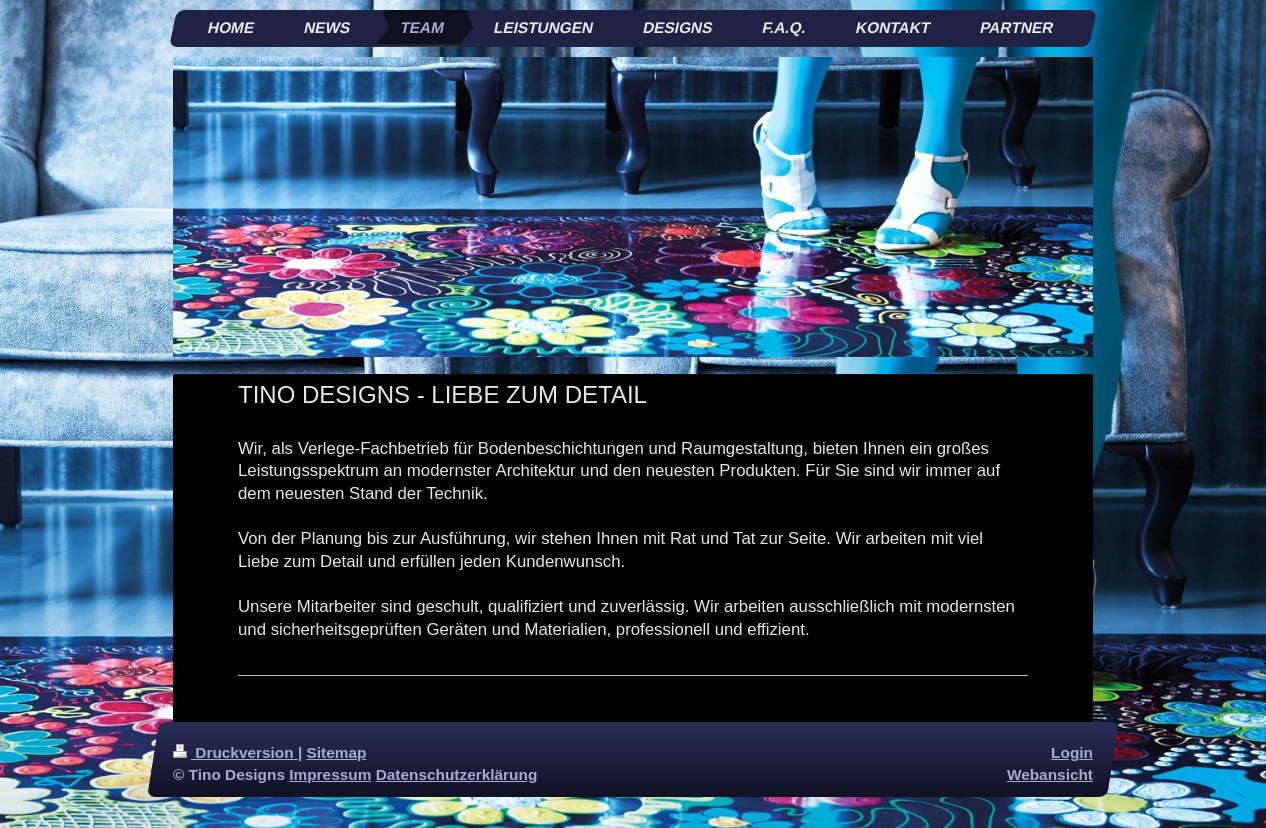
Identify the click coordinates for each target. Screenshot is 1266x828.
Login (1072, 752)
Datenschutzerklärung (457, 774)
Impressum (330, 774)
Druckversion (235, 752)
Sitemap (337, 752)
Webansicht (1050, 774)
